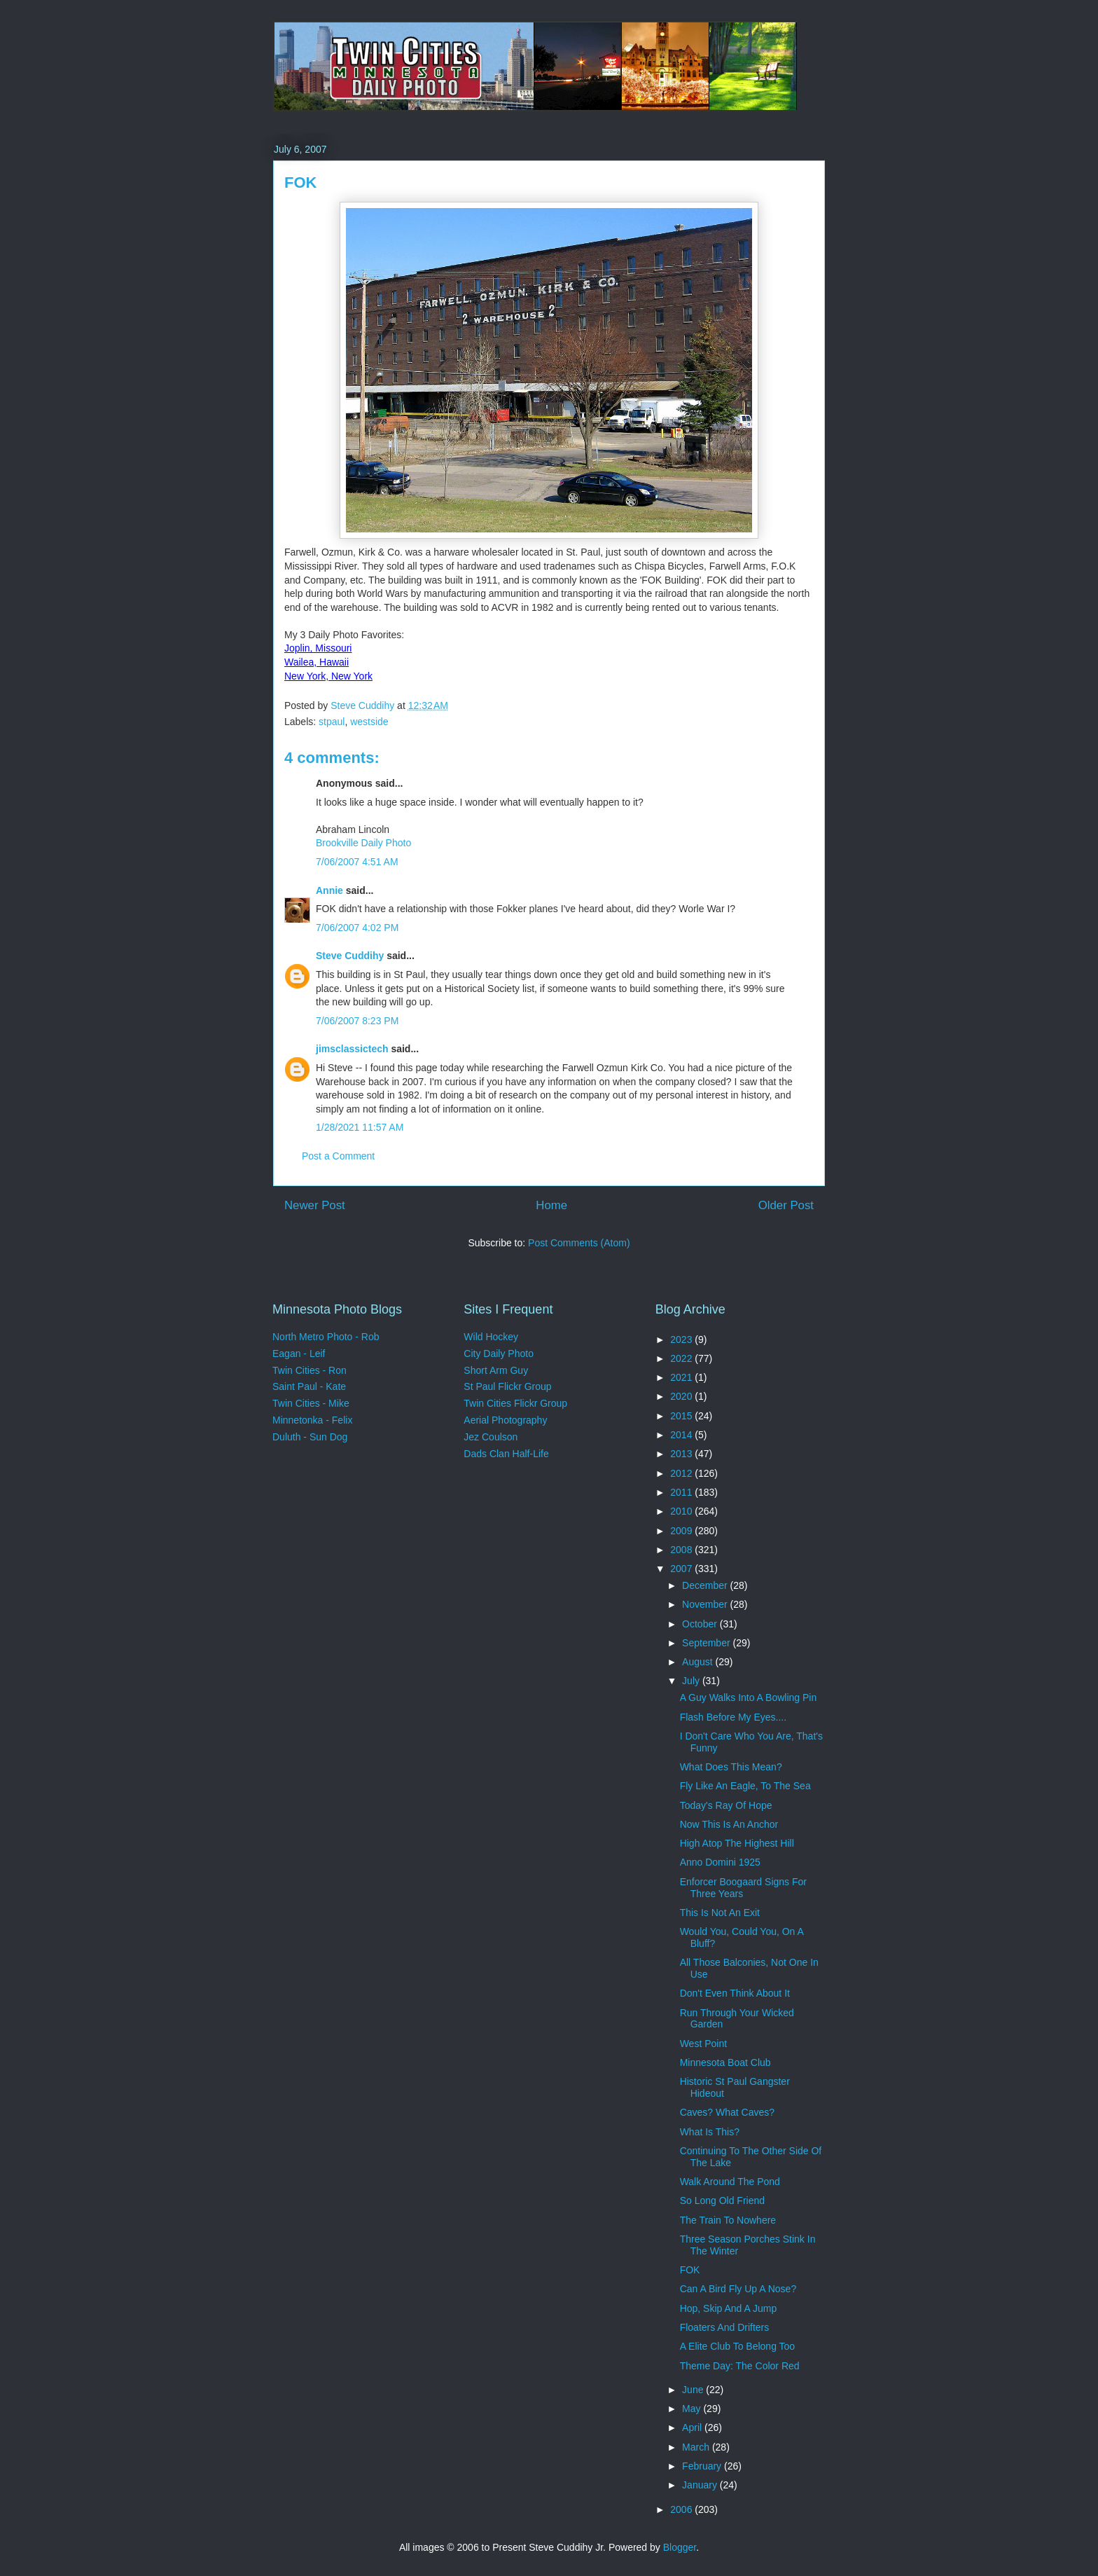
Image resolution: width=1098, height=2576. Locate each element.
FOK (690, 2269)
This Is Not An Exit (720, 1912)
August (698, 1661)
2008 (682, 1549)
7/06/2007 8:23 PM (357, 1020)
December (706, 1585)
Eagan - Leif (299, 1353)
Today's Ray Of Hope (726, 1805)
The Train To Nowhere (728, 2220)
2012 (682, 1473)
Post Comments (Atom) (579, 1242)
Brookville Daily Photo (363, 842)
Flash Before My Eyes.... (733, 1717)
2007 (682, 1568)
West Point (703, 2043)
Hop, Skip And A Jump (728, 2308)
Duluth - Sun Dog (309, 1436)
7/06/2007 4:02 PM (357, 927)
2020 (682, 1396)
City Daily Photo (499, 1353)
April (693, 2427)
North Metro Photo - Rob (326, 1336)
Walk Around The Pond (730, 2181)
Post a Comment (338, 1156)
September (707, 1642)
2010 (682, 1511)
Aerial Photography (505, 1420)
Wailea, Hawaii (316, 662)
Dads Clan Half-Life (506, 1453)
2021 (682, 1377)
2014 (682, 1434)
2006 (682, 2509)
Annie (329, 890)
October (701, 1624)
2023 (682, 1339)
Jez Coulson (490, 1436)
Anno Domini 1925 (720, 1862)
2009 (682, 1530)
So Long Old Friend (722, 2200)
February (703, 2466)
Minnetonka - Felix (312, 1420)
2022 (682, 1358)
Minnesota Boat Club (725, 2062)
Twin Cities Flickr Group (515, 1403)
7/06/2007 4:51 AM (357, 861)
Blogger (679, 2547)
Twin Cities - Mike (310, 1403)
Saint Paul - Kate (309, 1386)
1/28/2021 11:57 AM (359, 1127)
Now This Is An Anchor (729, 1824)
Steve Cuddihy (350, 955)
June (694, 2389)
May (692, 2408)
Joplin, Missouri (318, 648)
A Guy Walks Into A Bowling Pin (748, 1697)
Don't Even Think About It (735, 1993)
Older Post (786, 1205)
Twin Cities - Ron (309, 1370)
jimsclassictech (352, 1048)
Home (551, 1205)
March (697, 2447)
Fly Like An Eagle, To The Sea (745, 1785)
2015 (682, 1415)
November (706, 1604)
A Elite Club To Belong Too (737, 2346)
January (701, 2485)
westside (369, 721)
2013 (682, 1453)
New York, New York (328, 676)
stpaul (332, 721)
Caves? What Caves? (727, 2112)
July (692, 1680)
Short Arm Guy (496, 1370)
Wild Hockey (491, 1336)
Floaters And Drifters (725, 2327)
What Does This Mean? (731, 1766)
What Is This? (709, 2131)
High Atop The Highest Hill (737, 1843)
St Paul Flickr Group (507, 1386)
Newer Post (314, 1205)
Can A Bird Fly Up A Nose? (738, 2288)
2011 (682, 1492)
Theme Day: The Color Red (740, 2365)
